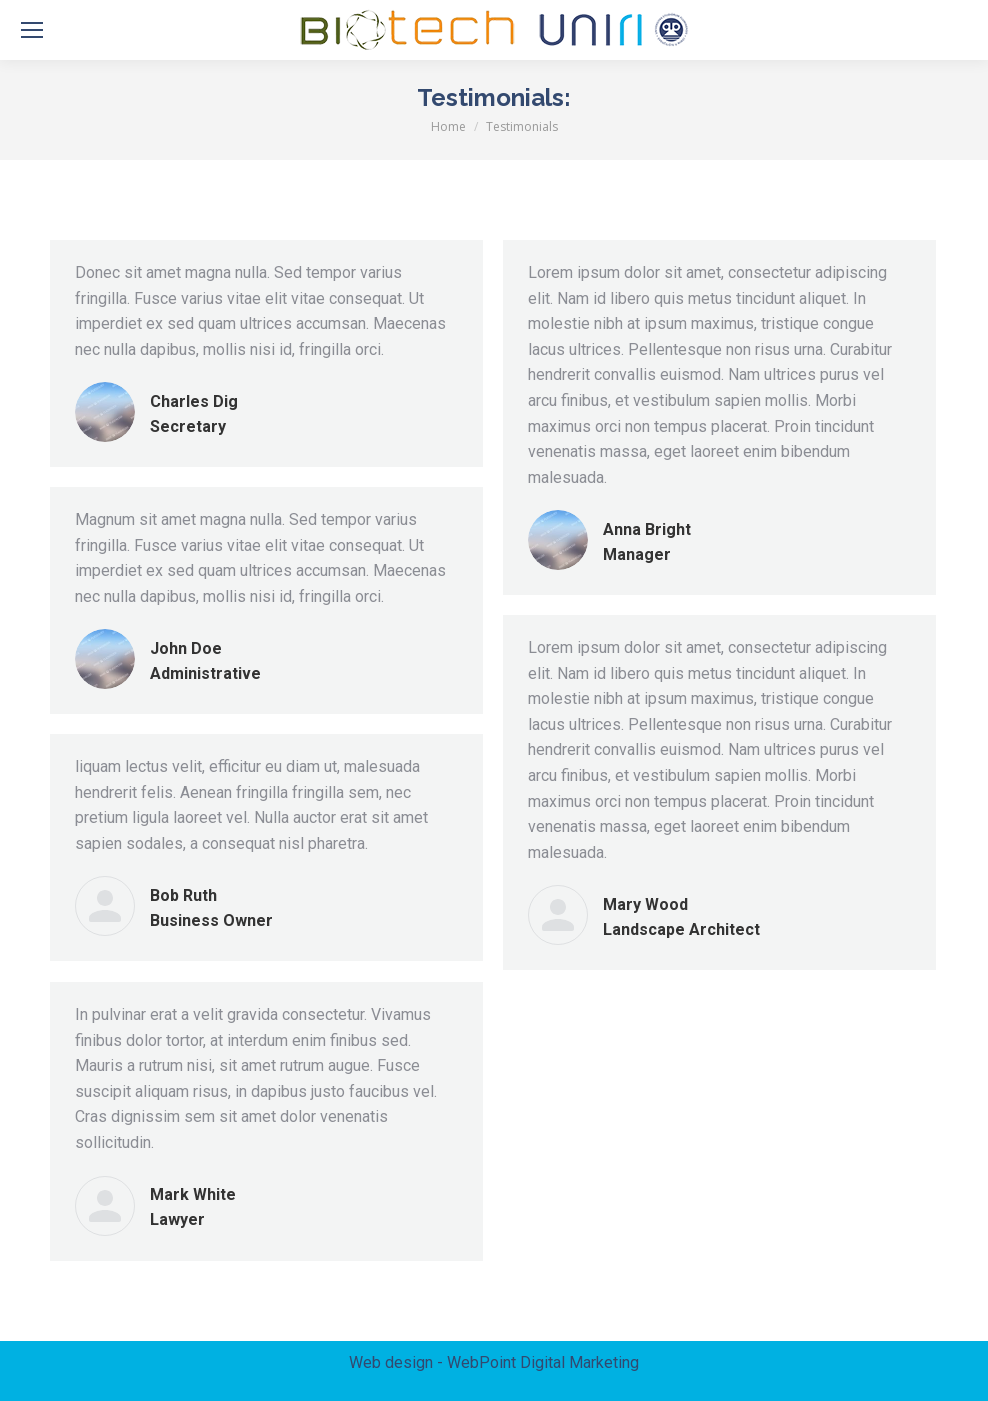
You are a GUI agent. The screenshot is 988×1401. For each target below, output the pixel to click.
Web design (391, 1362)
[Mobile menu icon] (32, 30)
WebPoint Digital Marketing (543, 1362)
